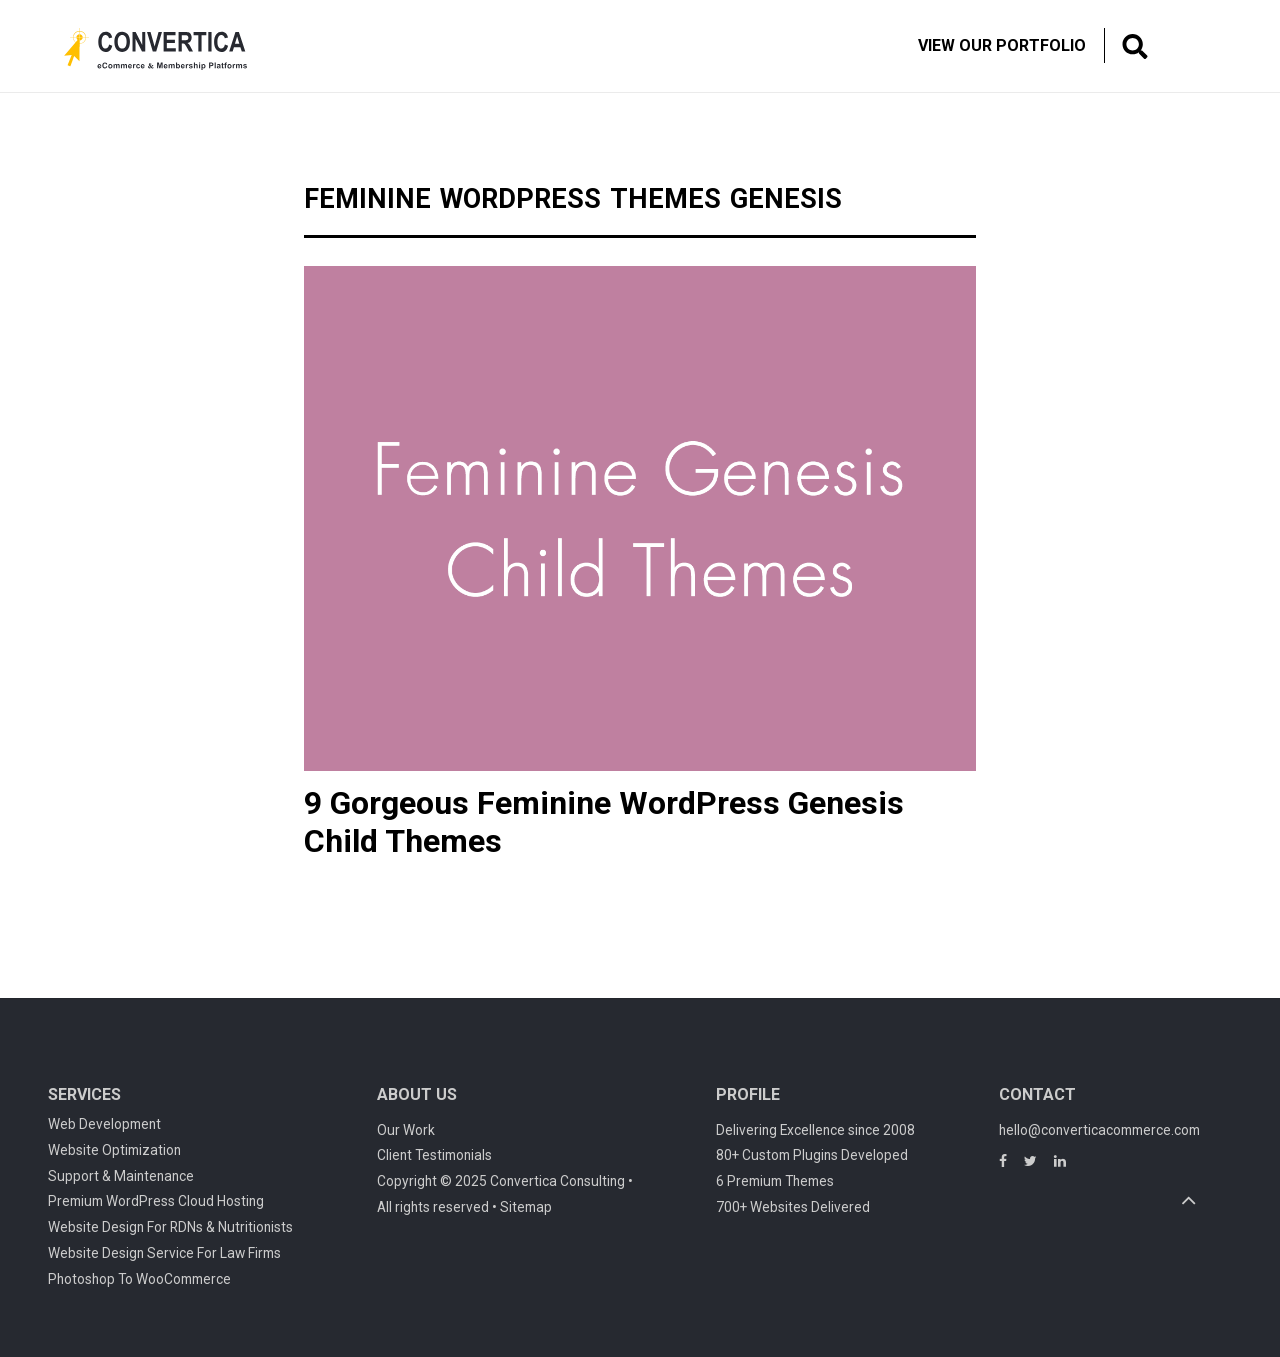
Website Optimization (114, 1150)
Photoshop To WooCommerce (139, 1279)
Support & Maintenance (121, 1176)
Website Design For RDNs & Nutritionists (170, 1227)
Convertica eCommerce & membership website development (171, 49)
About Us (417, 1094)
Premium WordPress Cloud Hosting (156, 1201)
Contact (1037, 1094)
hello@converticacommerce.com (1099, 1130)
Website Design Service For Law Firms (164, 1253)
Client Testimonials (434, 1155)
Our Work (406, 1130)
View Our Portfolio (1002, 45)
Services (84, 1094)
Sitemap (526, 1207)
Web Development (104, 1124)
